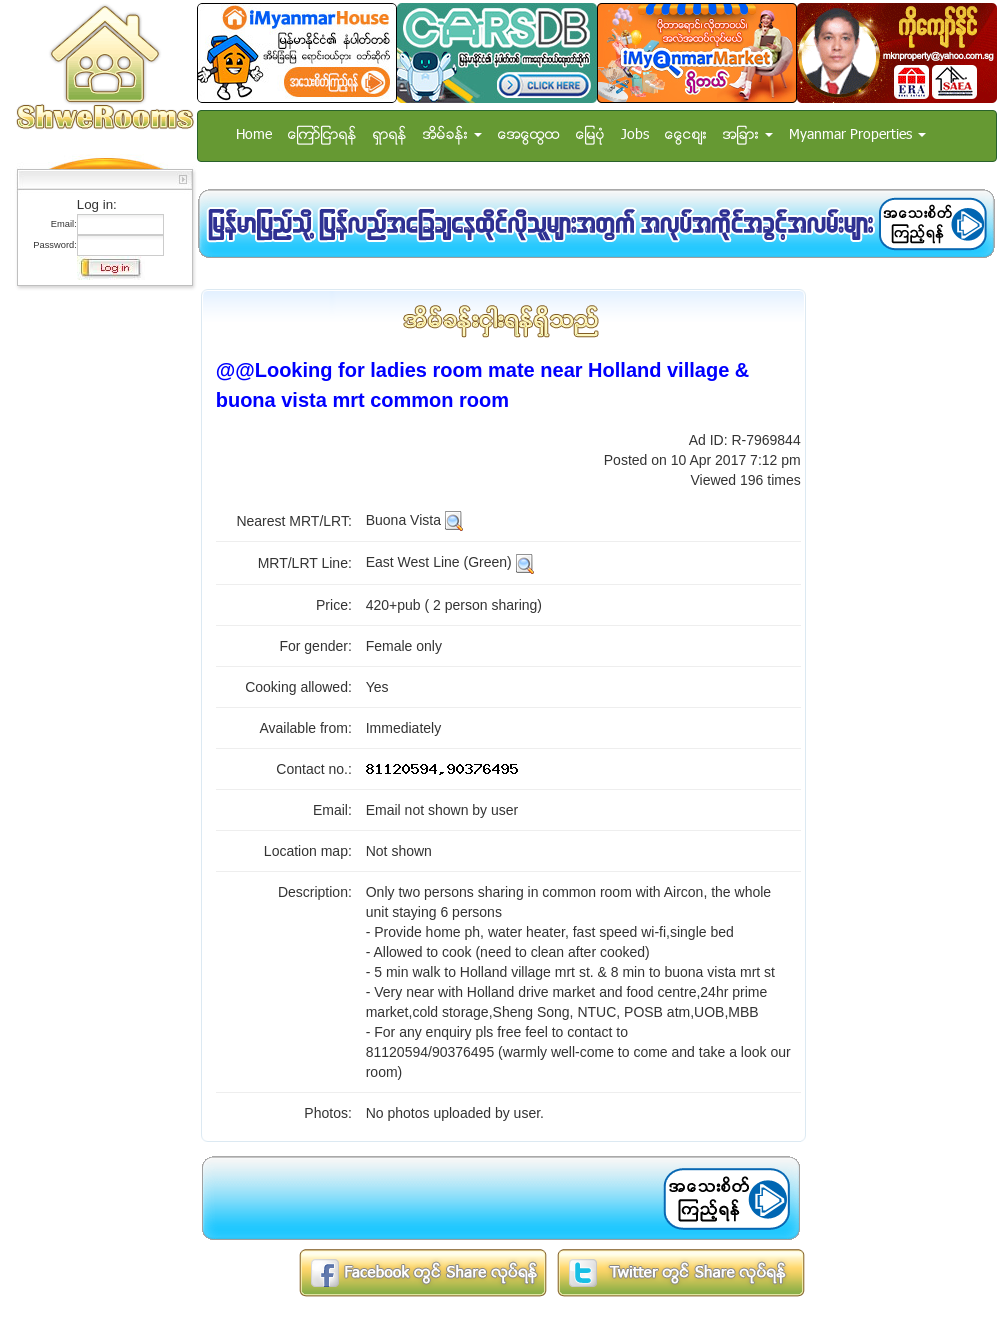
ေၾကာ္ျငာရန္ (322, 135)
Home (254, 135)
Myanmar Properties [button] (857, 135)
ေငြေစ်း (686, 135)
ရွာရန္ (390, 135)
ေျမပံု (590, 135)
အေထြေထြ (529, 135)
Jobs (635, 135)
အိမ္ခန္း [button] (452, 135)
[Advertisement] (99, 595)
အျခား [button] (748, 135)
